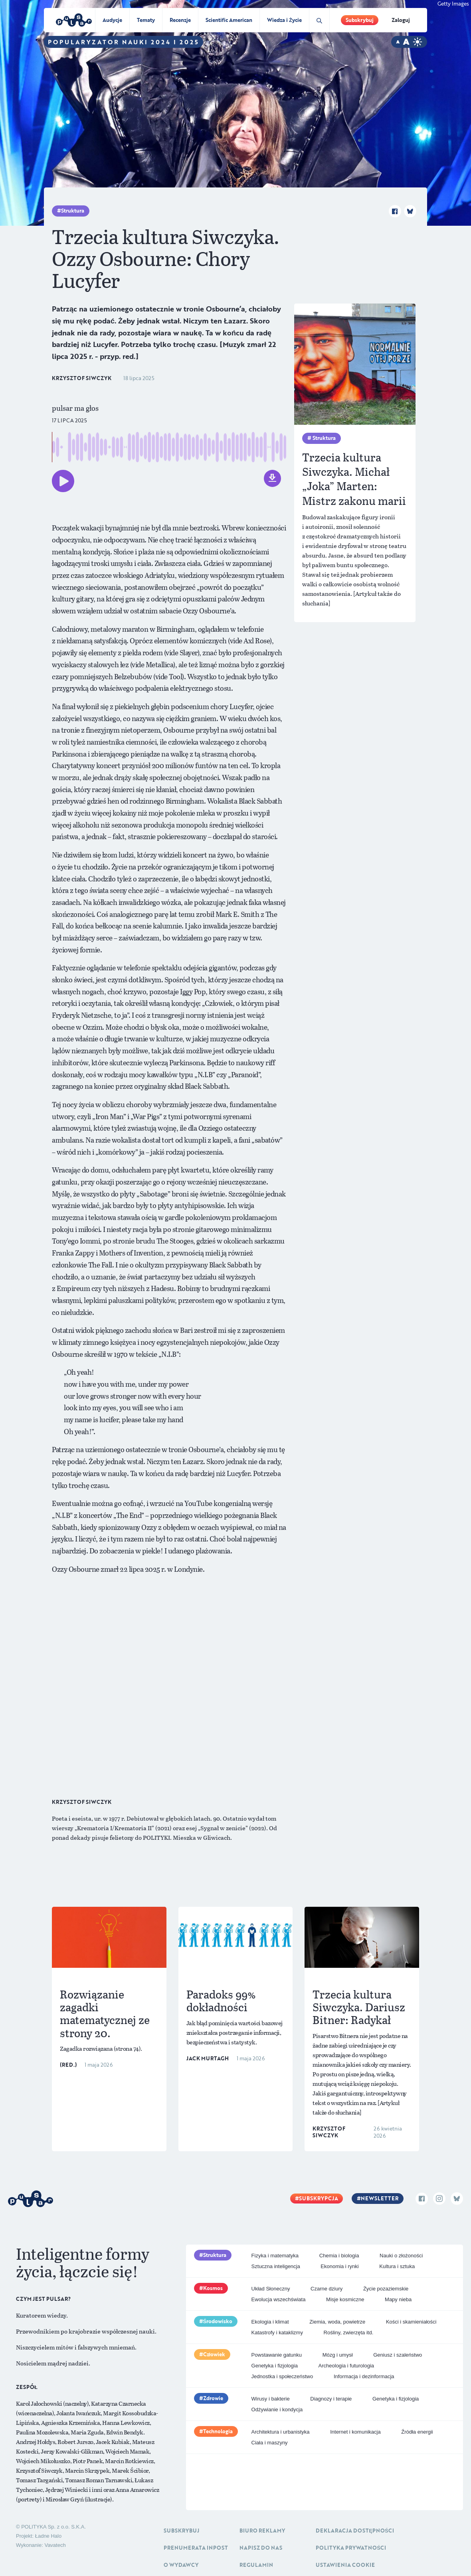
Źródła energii (417, 2432)
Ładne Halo (48, 2536)
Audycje (112, 20)
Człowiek (214, 2354)
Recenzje (180, 20)
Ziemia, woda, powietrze (337, 2322)
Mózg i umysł (338, 2355)
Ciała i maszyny (269, 2443)
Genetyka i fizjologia (274, 2366)
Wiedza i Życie (284, 20)
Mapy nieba (398, 2299)
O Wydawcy (181, 2565)
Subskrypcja (318, 2198)
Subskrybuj (360, 20)
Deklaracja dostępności (355, 2531)
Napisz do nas (260, 2548)
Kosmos (213, 2288)
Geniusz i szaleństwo (397, 2355)
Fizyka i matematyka (275, 2256)
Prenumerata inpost (196, 2548)
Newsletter (379, 2198)
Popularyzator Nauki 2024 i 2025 (123, 41)
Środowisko (218, 2321)
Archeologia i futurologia (346, 2366)
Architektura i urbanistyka (280, 2432)
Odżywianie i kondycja (277, 2409)
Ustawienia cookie (345, 2565)
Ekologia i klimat (270, 2322)
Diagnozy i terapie (331, 2399)
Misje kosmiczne (345, 2299)
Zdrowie (213, 2398)
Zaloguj (401, 20)
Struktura (72, 211)
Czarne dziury (326, 2289)
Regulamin (256, 2565)
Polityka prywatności (351, 2548)
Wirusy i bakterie (270, 2399)
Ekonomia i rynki (339, 2266)
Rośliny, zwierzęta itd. (349, 2333)
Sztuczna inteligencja (275, 2266)
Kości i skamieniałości (411, 2322)
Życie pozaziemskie (385, 2289)
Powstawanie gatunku (276, 2355)
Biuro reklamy (262, 2531)
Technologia (218, 2431)
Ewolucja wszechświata (278, 2299)
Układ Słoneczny (270, 2289)
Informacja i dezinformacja (364, 2376)
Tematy (146, 20)
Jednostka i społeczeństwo (282, 2376)
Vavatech (54, 2545)
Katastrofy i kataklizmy (277, 2333)
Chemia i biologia (339, 2256)
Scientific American (229, 20)
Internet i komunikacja (355, 2432)
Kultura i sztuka (397, 2266)
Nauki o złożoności (401, 2256)
